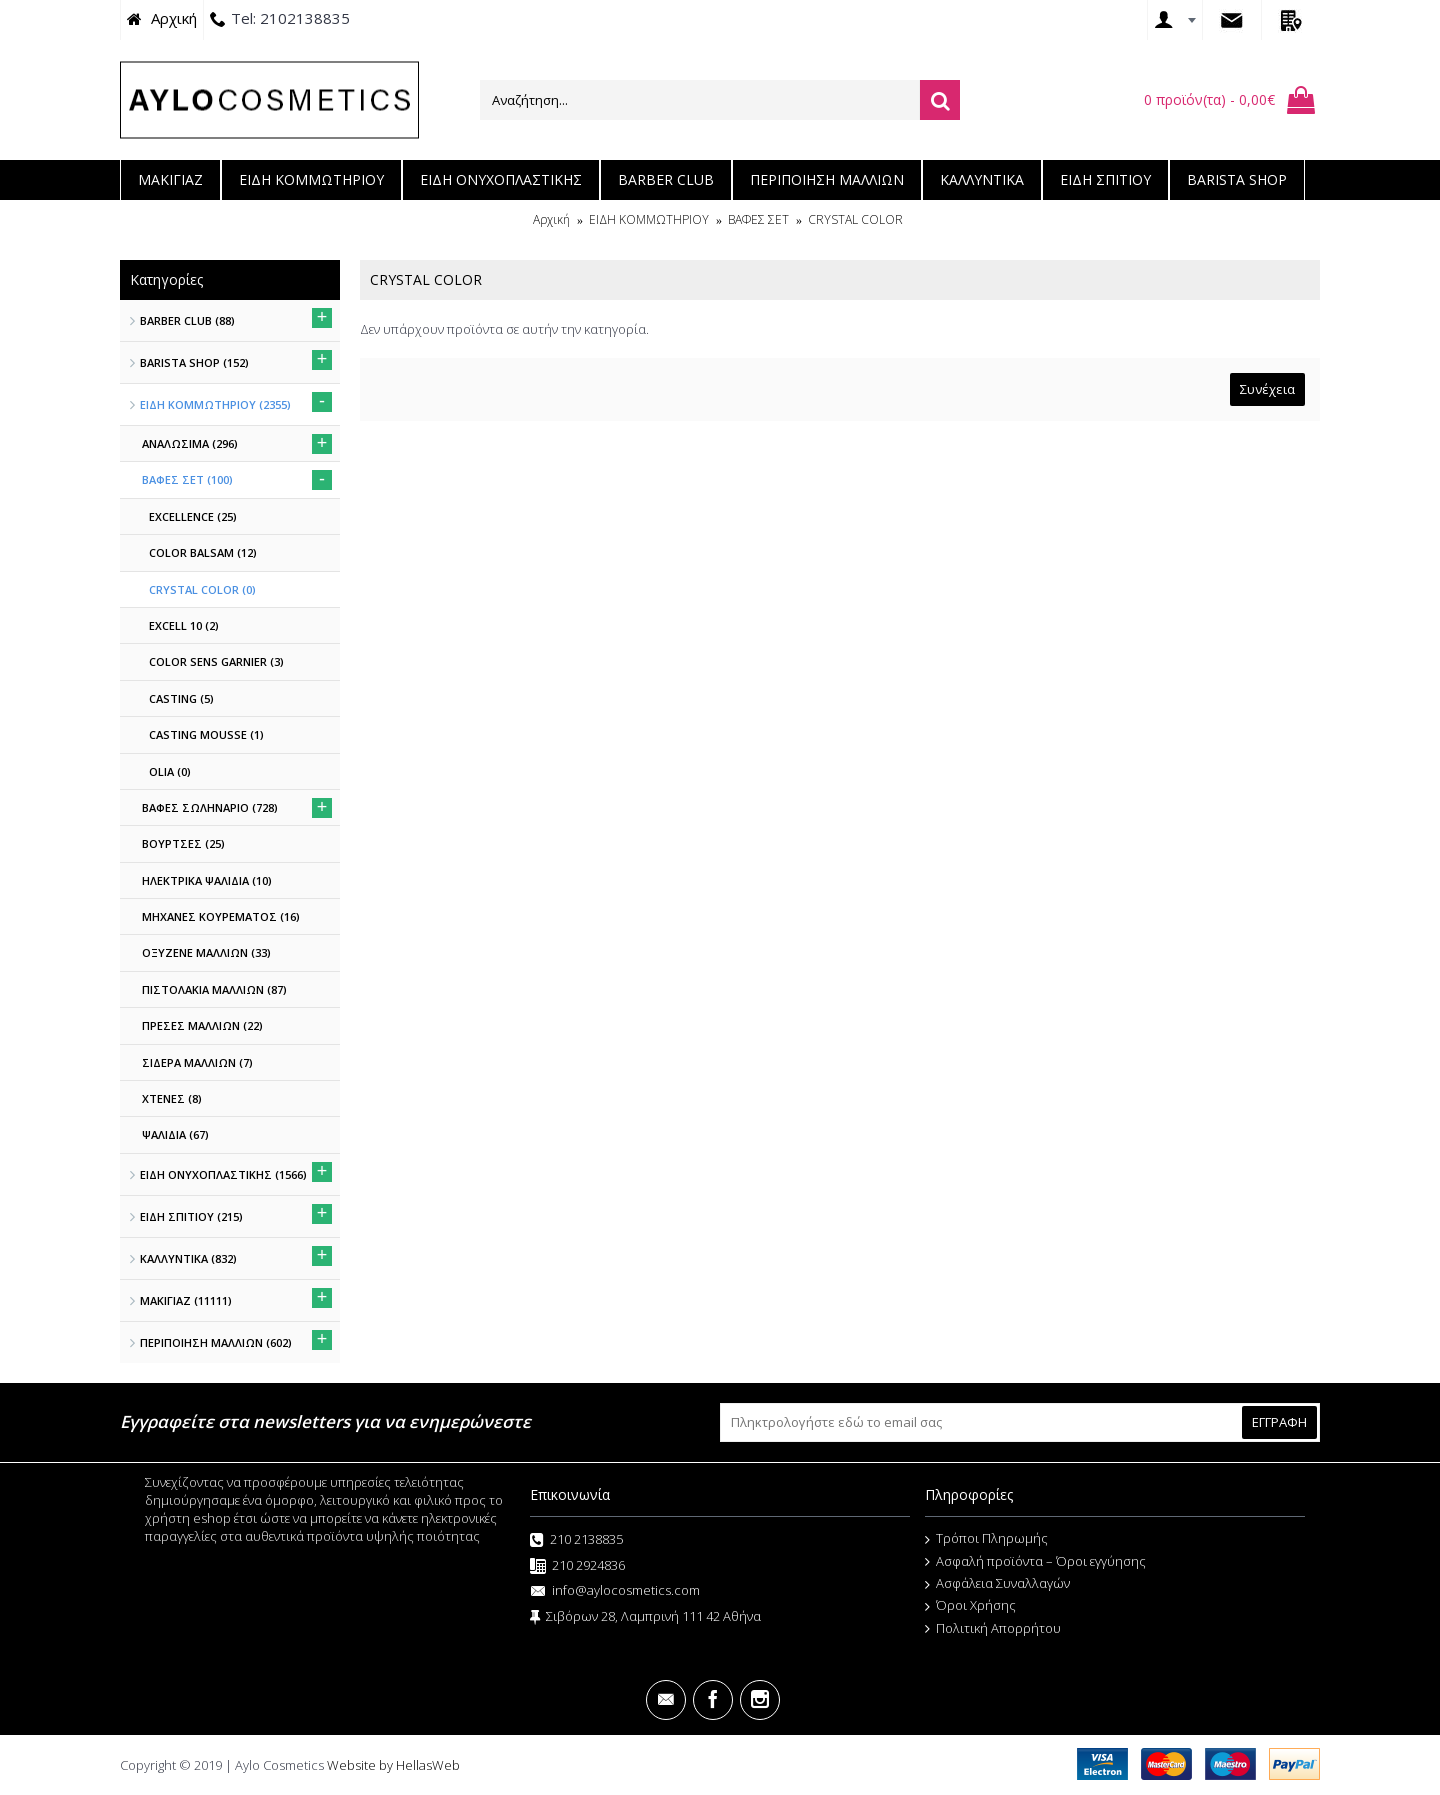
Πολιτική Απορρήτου (993, 1629)
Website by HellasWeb (393, 1765)
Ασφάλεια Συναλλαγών (997, 1584)
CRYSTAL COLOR (855, 219)
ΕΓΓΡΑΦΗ (1279, 1422)
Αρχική (551, 219)
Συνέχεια (1267, 389)
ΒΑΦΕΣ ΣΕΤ (758, 219)
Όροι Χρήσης (970, 1606)
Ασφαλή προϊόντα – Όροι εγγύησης (1035, 1562)
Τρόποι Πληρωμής (986, 1539)
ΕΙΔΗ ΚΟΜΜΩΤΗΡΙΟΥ (649, 219)
